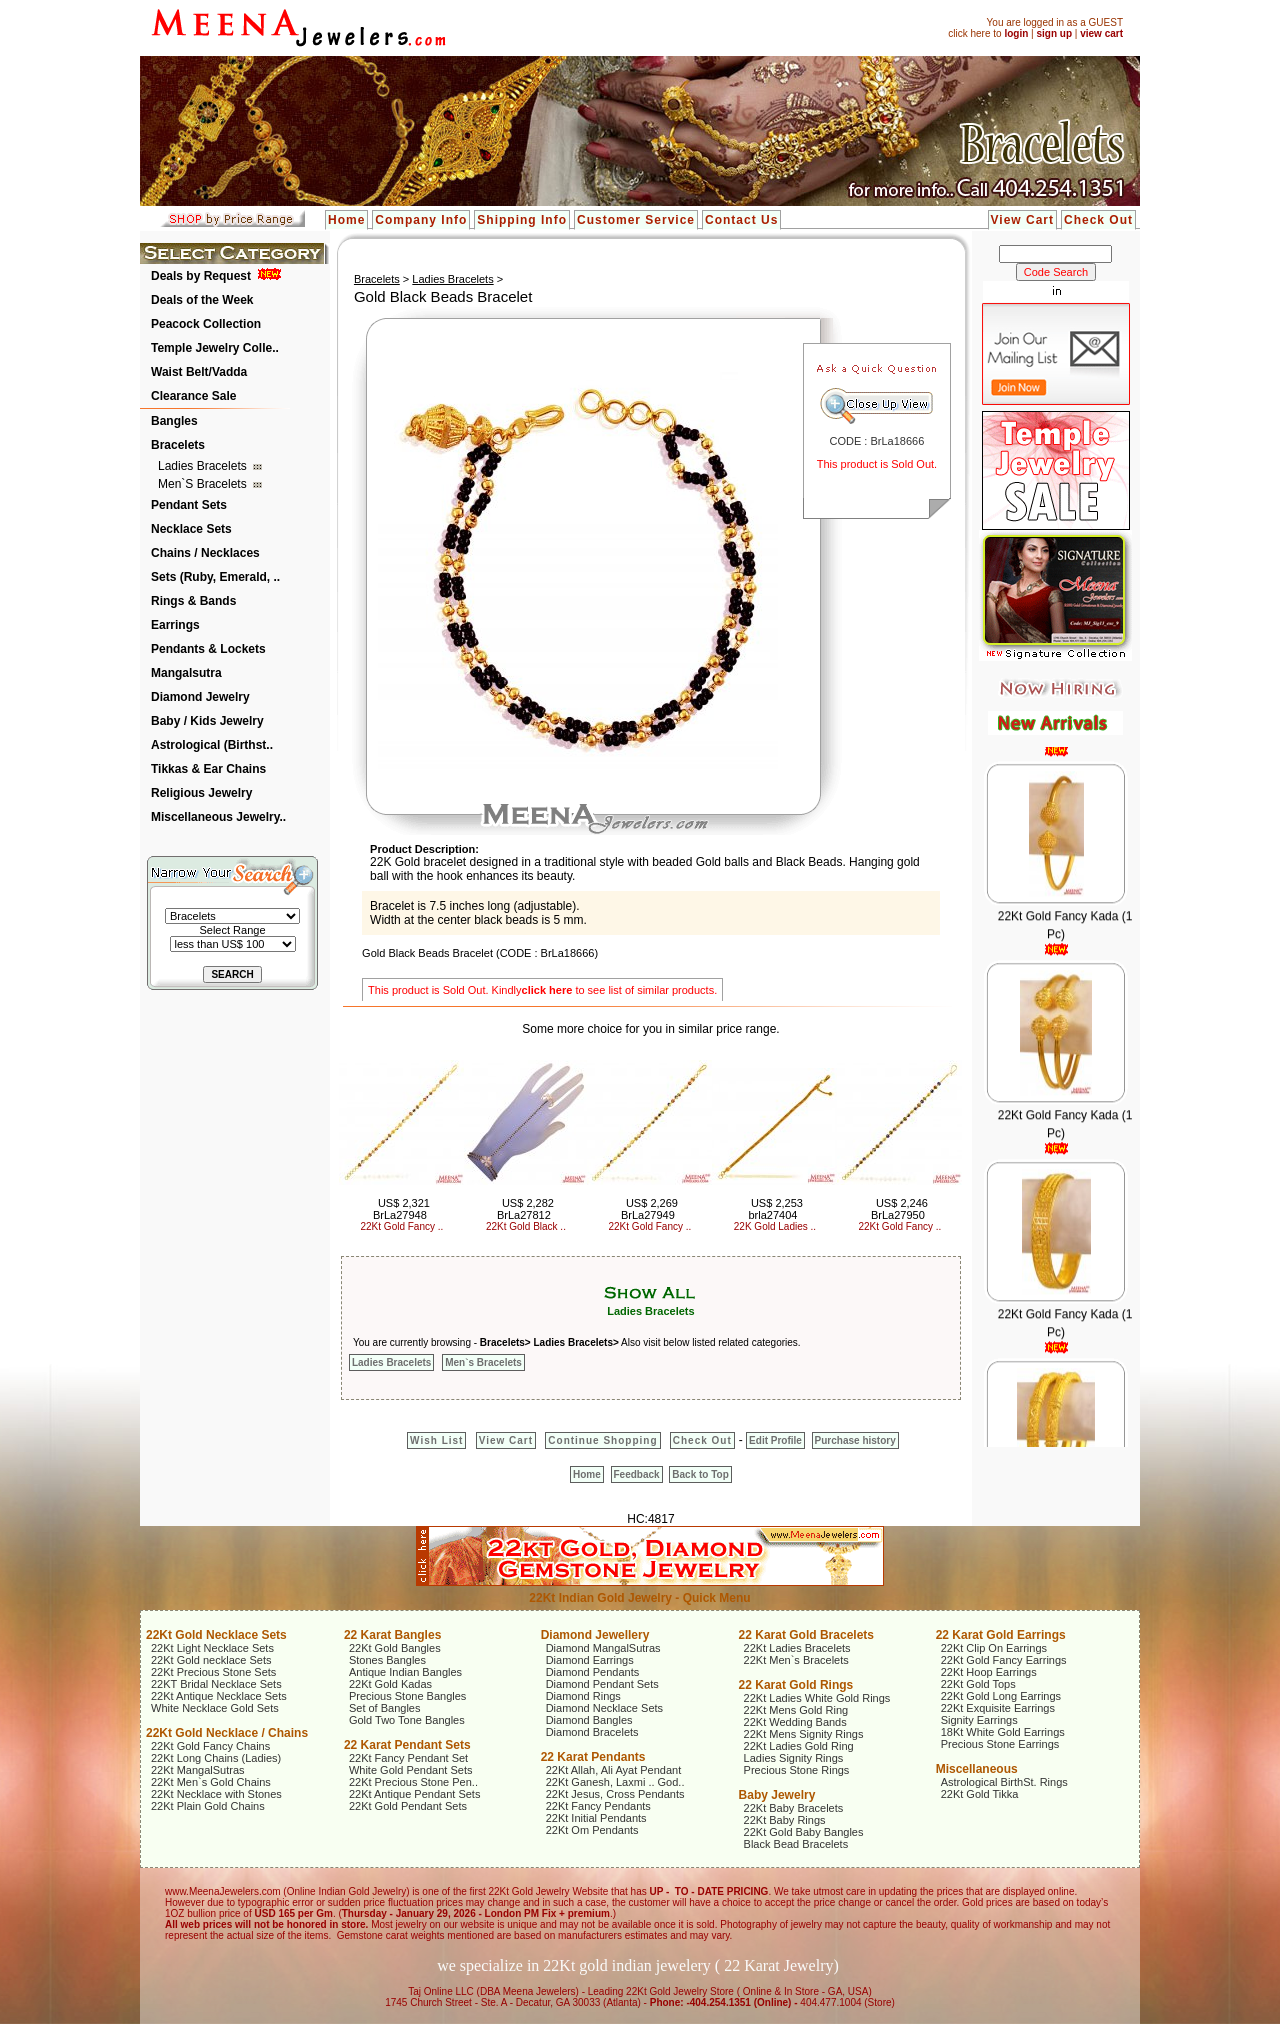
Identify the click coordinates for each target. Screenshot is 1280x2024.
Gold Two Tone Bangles (407, 1720)
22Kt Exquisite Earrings (998, 1708)
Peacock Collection (206, 324)
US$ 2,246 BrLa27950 (899, 1209)
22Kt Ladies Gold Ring (799, 1746)
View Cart (1022, 220)
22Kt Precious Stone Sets (213, 1672)
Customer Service (636, 220)
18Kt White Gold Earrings (1003, 1732)
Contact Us (741, 220)
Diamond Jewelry (200, 697)
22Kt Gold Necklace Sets (216, 1635)
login (1016, 33)
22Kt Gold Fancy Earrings (1004, 1660)
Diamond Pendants (593, 1672)
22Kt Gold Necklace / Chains (227, 1733)
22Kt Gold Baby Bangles (804, 1832)
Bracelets (178, 445)
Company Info (421, 220)
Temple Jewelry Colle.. (215, 348)
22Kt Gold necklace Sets (211, 1660)
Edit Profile (775, 1440)
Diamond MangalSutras (603, 1648)
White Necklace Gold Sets (215, 1708)
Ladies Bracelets (204, 466)
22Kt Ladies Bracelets (797, 1648)
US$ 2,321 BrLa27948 (401, 1209)
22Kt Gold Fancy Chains (210, 1746)
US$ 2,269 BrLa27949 (649, 1209)
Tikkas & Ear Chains (208, 769)
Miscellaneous (977, 1769)
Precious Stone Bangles (407, 1696)
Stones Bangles (387, 1660)
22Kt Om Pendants (592, 1830)
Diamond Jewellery (595, 1635)
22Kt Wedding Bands (795, 1722)
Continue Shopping (602, 1440)
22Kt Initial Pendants (596, 1818)
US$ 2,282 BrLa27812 (525, 1209)
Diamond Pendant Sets (602, 1684)
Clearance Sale (193, 396)
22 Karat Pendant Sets (407, 1745)
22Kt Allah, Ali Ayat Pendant (614, 1770)
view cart (1101, 33)
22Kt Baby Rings (785, 1820)
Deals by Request (201, 276)
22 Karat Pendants (593, 1757)
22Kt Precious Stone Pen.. (413, 1782)
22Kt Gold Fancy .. (402, 1226)
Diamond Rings (583, 1696)
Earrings (175, 625)
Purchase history (855, 1440)
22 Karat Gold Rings (796, 1685)
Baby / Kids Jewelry (207, 721)
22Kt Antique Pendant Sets (415, 1794)
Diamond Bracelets (592, 1732)
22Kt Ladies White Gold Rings (817, 1698)
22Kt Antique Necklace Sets (219, 1696)
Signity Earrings (979, 1720)
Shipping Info (522, 220)
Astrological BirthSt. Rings (1004, 1782)
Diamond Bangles (589, 1720)
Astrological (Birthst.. (212, 745)
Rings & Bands (193, 601)
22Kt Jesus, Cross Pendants (615, 1794)
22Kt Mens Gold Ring (796, 1710)
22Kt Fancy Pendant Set (408, 1758)
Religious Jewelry (201, 793)
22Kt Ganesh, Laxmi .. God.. (615, 1782)
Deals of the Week (202, 300)
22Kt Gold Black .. (526, 1226)
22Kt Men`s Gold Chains (211, 1782)
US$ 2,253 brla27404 (775, 1209)
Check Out (1098, 220)
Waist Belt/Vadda (199, 372)
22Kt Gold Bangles (395, 1648)
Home (346, 220)
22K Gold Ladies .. (775, 1226)
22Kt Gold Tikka (980, 1794)
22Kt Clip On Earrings (994, 1648)
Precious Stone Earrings (1000, 1744)
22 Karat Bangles (392, 1635)
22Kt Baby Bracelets (794, 1808)
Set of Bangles (385, 1708)
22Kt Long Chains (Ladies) (216, 1758)
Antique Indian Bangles (405, 1672)
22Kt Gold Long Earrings (1001, 1696)
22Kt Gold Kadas (390, 1684)
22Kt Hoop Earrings (989, 1672)
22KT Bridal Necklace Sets (216, 1684)
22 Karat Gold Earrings (1001, 1635)
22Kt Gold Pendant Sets (408, 1806)
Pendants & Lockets (208, 649)
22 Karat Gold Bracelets (806, 1635)
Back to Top (700, 1474)
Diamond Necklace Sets (604, 1708)
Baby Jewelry (777, 1795)
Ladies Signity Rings (794, 1758)
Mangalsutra (186, 673)
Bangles (174, 421)
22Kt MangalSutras (198, 1770)
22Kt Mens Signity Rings (804, 1734)
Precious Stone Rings (797, 1770)
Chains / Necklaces (205, 553)
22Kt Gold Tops (978, 1684)
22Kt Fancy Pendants (598, 1806)
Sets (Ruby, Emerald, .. (215, 577)
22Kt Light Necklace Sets (212, 1648)
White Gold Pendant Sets (411, 1770)
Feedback (637, 1474)
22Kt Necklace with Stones (216, 1794)
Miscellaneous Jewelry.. (218, 817)
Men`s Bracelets (204, 484)
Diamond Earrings (590, 1660)
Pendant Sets (189, 505)
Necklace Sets (191, 529)
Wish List (436, 1440)
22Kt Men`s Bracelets (796, 1660)
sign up (1054, 33)
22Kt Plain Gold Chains (208, 1806)
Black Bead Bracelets (796, 1844)
